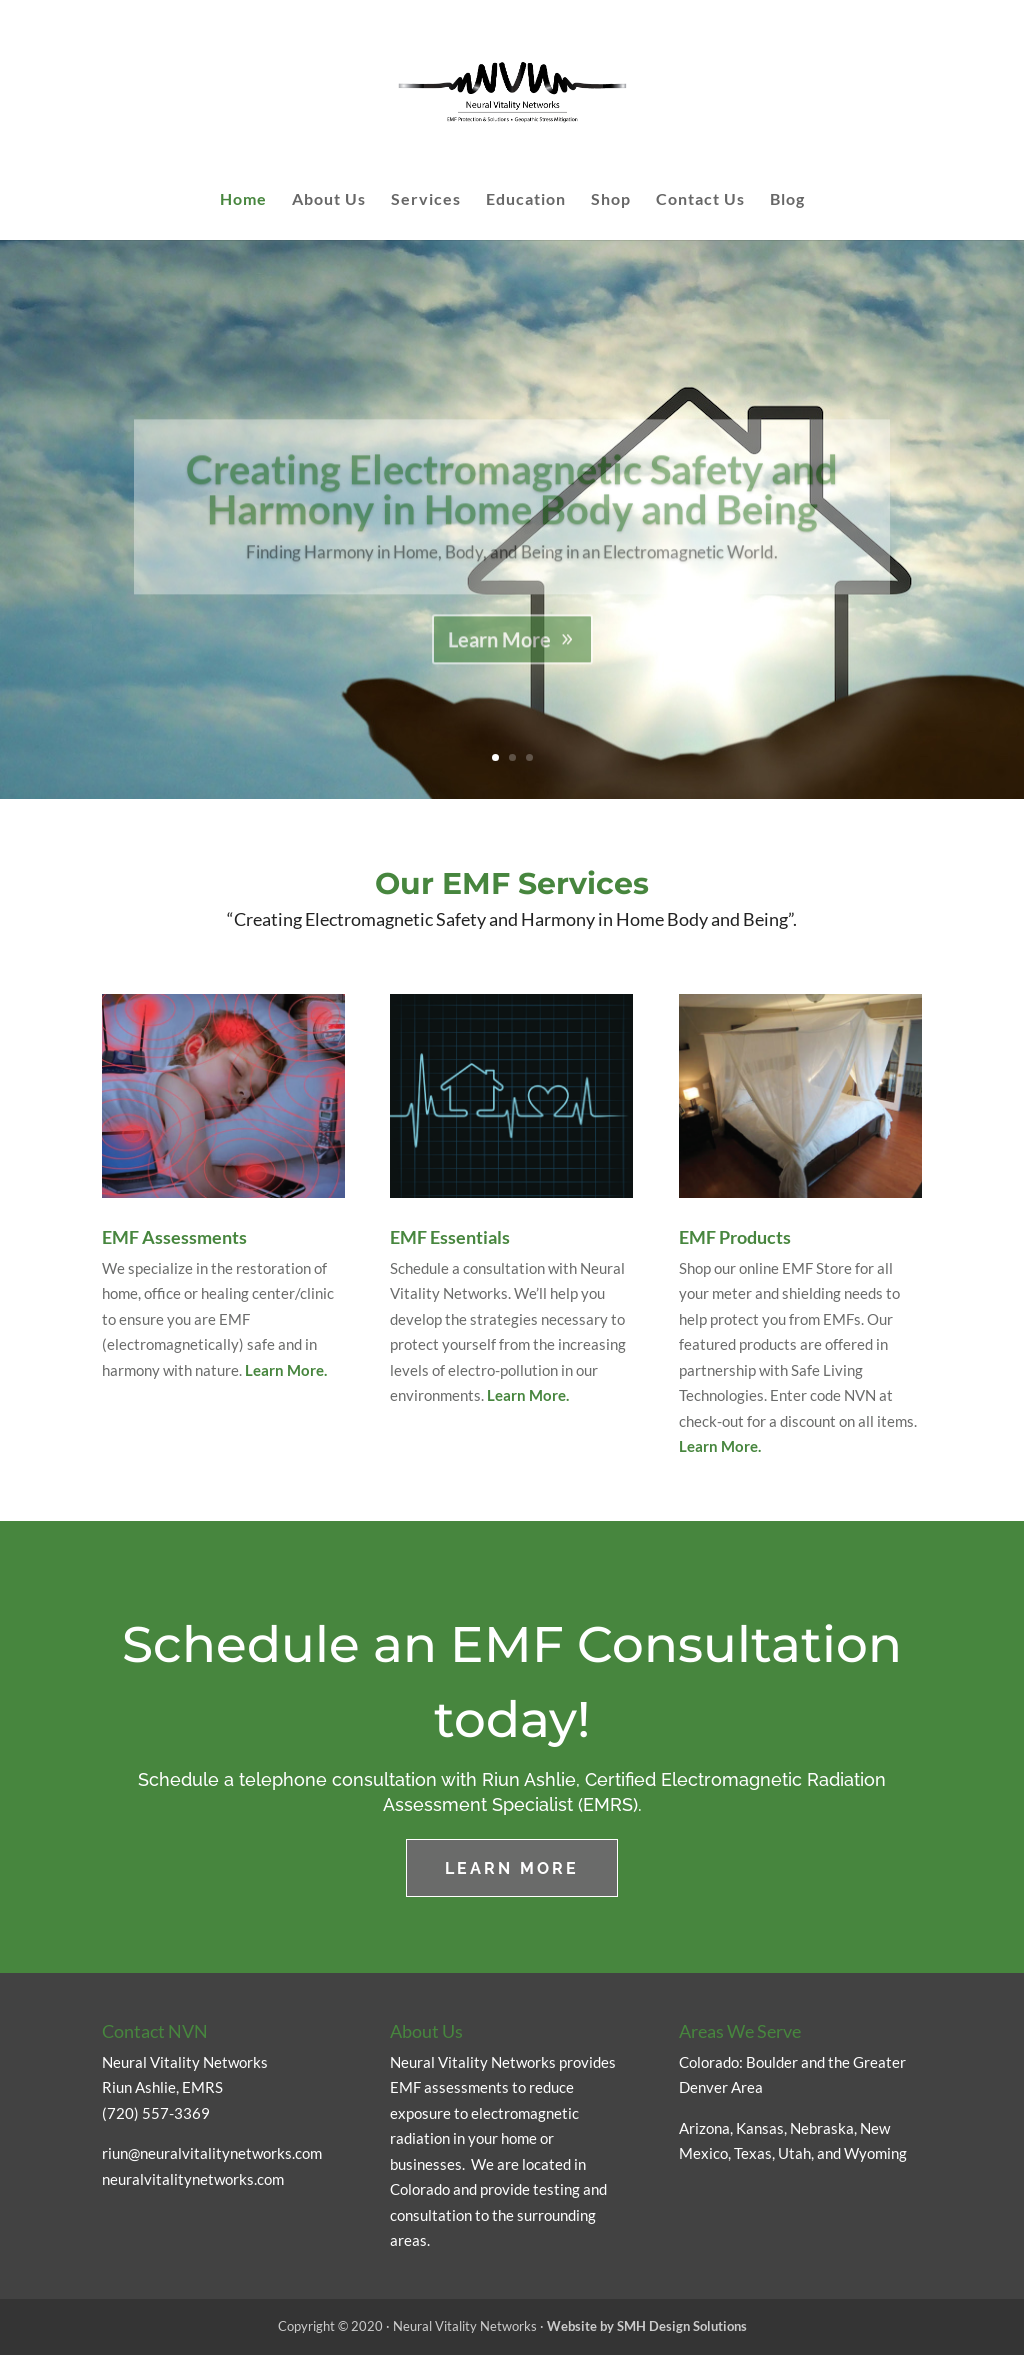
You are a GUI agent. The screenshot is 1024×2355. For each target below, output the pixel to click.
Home (243, 200)
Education (526, 200)
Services (426, 200)
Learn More (499, 663)
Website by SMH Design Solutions (647, 2326)
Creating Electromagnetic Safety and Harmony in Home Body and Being (512, 513)
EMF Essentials (450, 1237)
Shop (611, 200)
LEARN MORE (512, 1868)
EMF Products (735, 1237)
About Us (329, 200)
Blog (787, 200)
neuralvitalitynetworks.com (193, 2179)
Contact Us (700, 200)
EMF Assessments (174, 1237)
